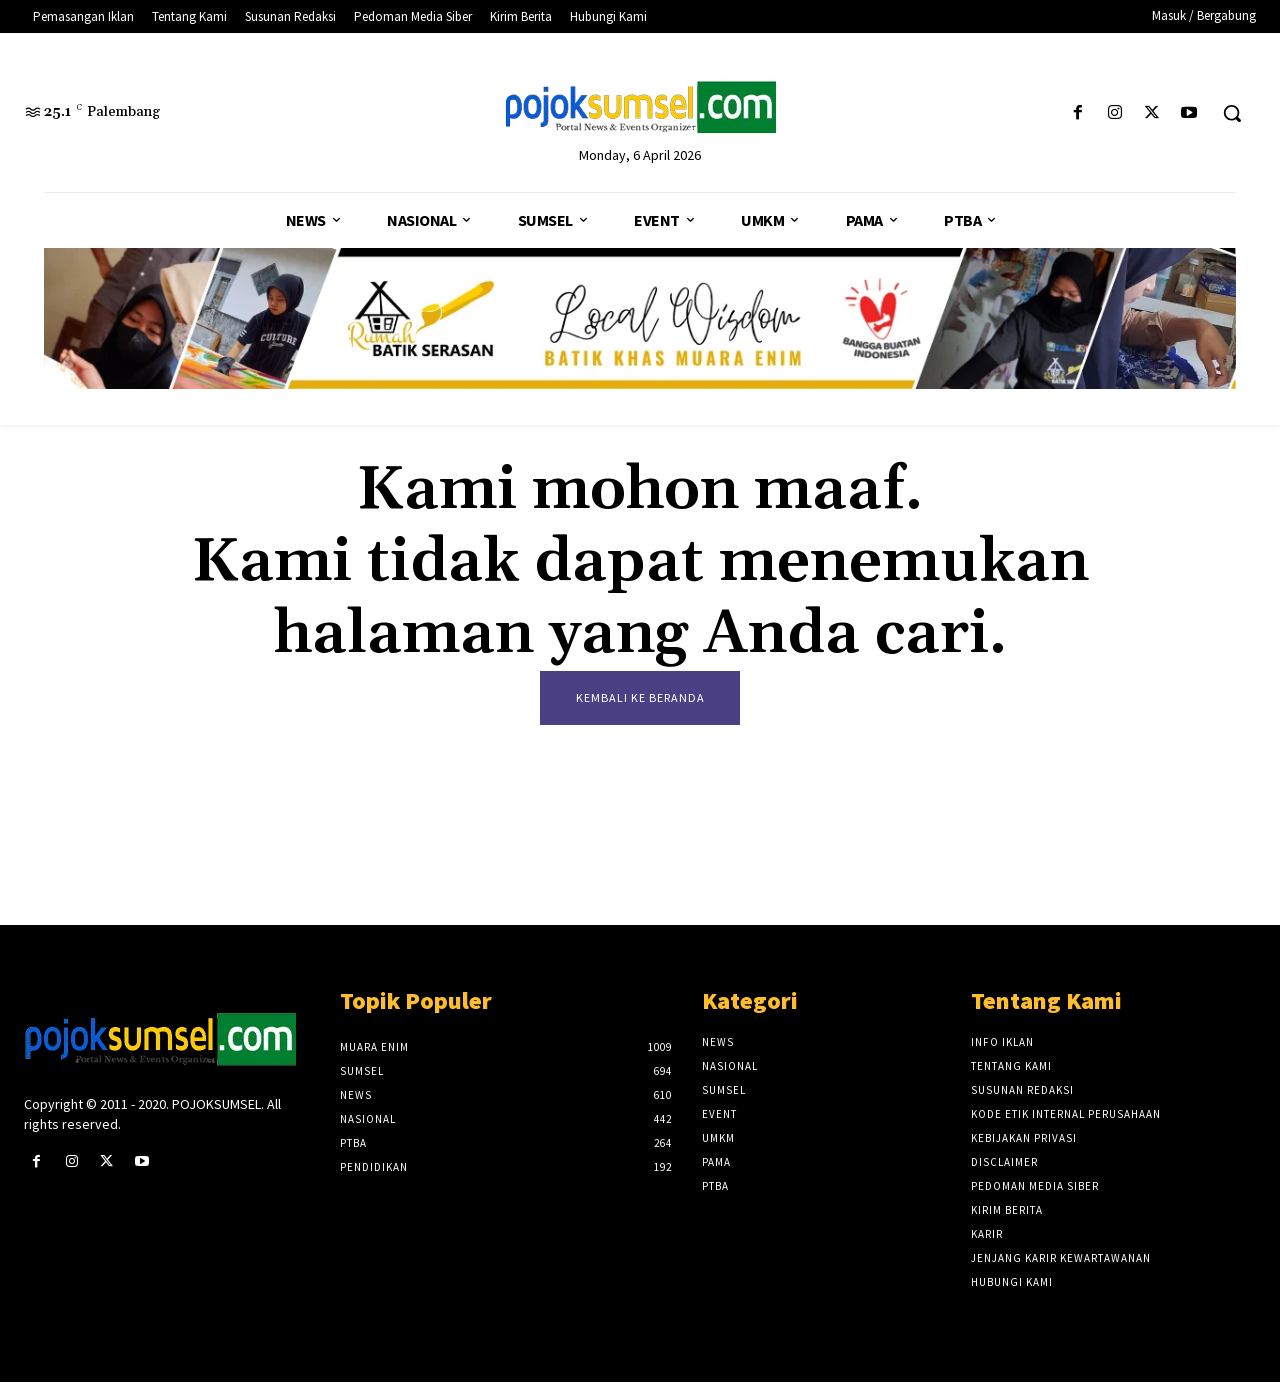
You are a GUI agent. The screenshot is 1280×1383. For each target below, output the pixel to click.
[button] (1232, 113)
